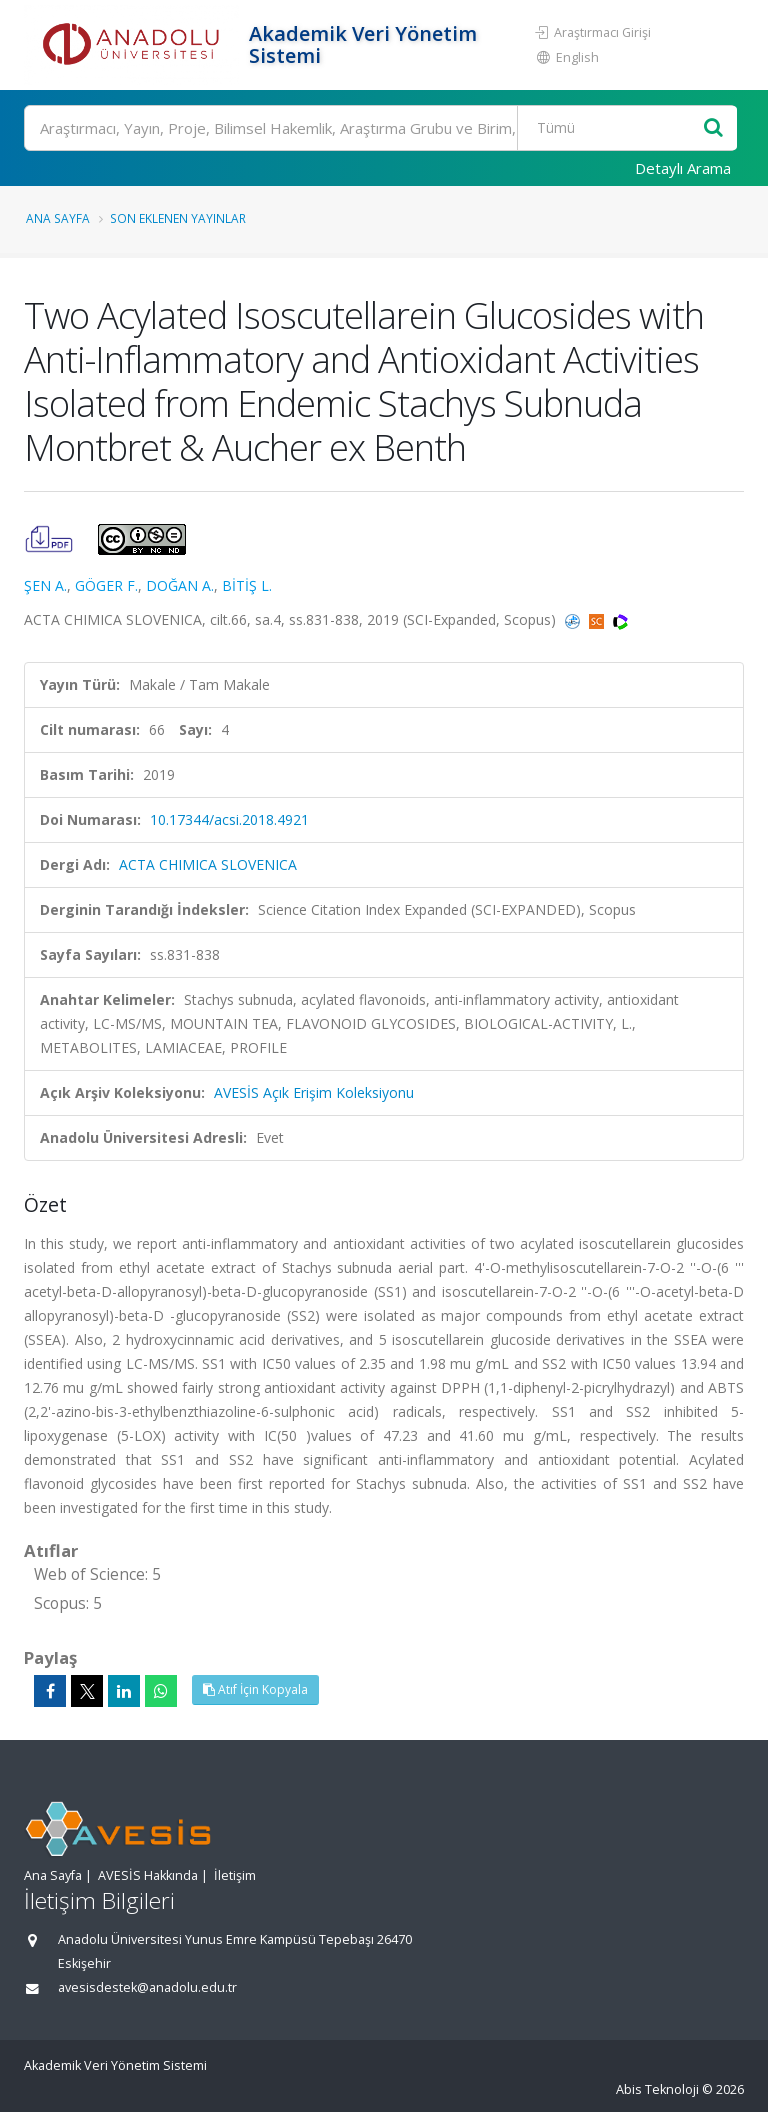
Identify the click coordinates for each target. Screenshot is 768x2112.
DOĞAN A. (180, 585)
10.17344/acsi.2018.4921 (229, 819)
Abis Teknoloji (657, 2089)
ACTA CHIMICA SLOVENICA (208, 864)
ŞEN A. (45, 585)
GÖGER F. (106, 585)
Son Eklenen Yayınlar (178, 218)
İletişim (235, 1875)
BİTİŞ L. (247, 585)
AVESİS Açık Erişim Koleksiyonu (314, 1092)
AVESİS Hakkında (148, 1875)
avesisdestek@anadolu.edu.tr (147, 1987)
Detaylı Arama (683, 168)
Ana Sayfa (58, 218)
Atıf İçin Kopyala (255, 1689)
